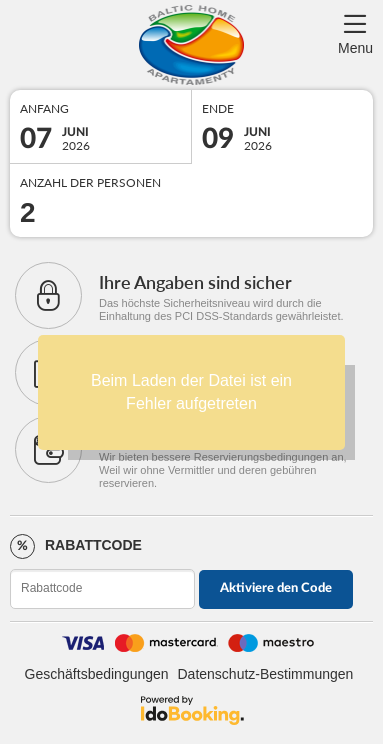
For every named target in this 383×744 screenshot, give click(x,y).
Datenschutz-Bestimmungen (266, 674)
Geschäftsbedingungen (97, 674)
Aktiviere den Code (276, 588)
